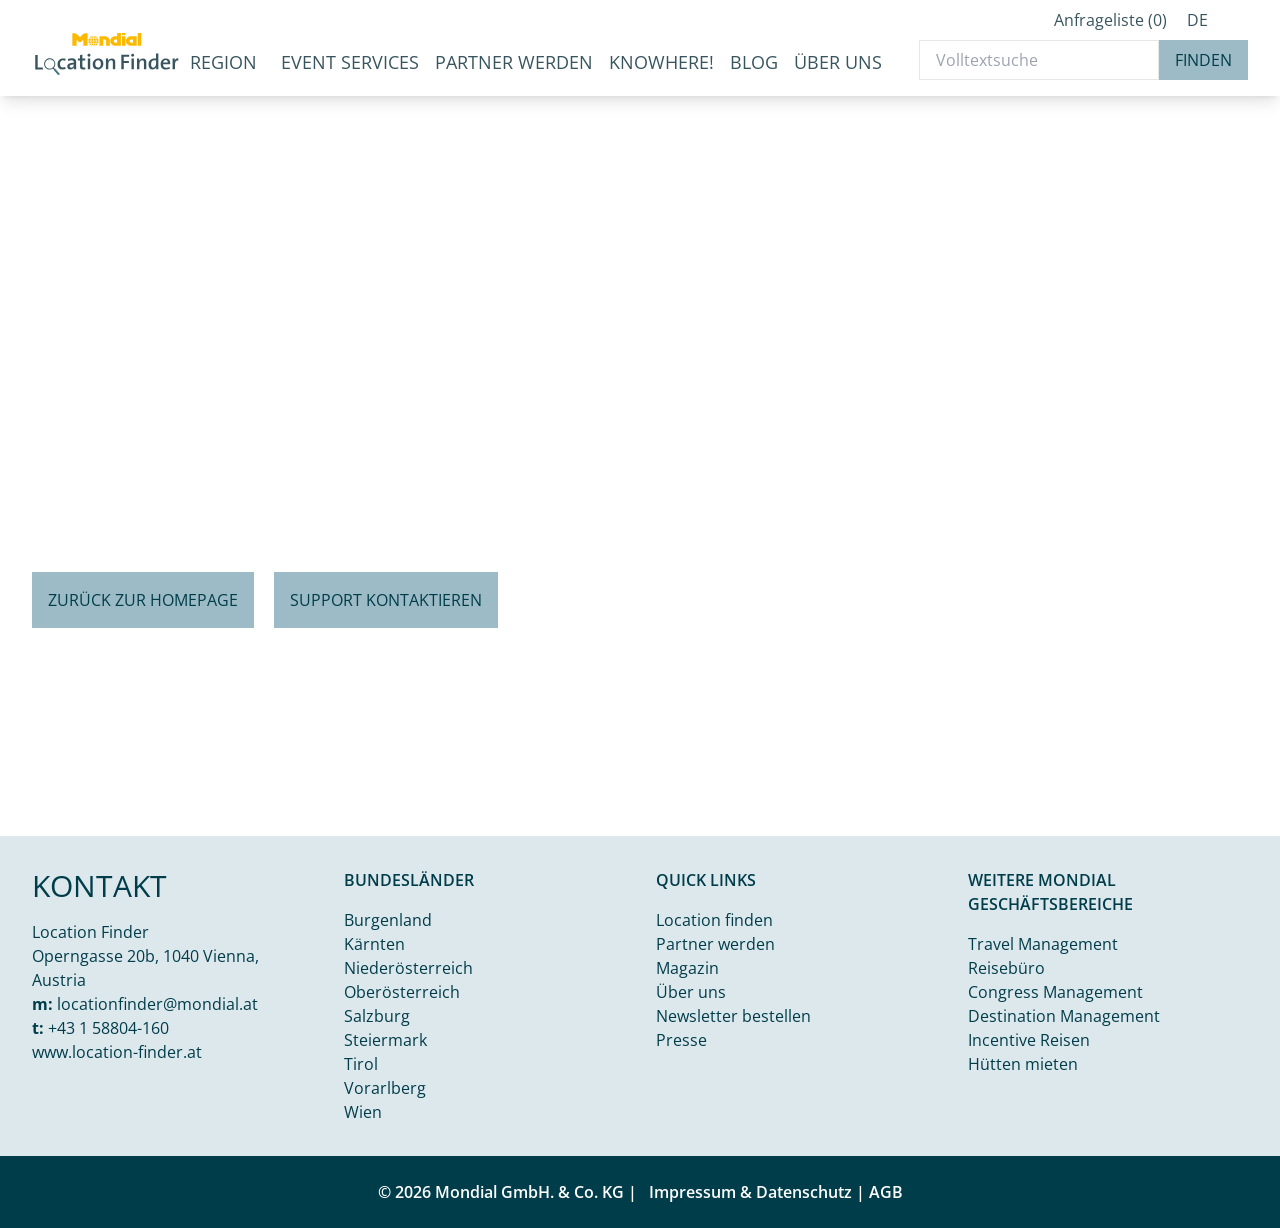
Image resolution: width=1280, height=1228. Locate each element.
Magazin (687, 968)
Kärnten (374, 944)
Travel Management (1043, 944)
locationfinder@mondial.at (157, 1004)
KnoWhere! (661, 62)
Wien (363, 1112)
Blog (754, 62)
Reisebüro (1006, 968)
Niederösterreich (408, 968)
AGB (886, 1192)
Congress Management (1055, 992)
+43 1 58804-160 (108, 1028)
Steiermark (385, 1040)
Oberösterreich (402, 992)
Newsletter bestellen (733, 1016)
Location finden (714, 920)
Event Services (350, 62)
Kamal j (1179, 819)
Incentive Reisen (1029, 1040)
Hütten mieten (1023, 1064)
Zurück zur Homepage (143, 600)
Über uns (838, 62)
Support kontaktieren (386, 600)
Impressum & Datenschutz (750, 1192)
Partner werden (514, 62)
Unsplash (1246, 819)
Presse (681, 1040)
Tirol (361, 1064)
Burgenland (388, 920)
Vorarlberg (385, 1088)
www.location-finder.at (117, 1052)
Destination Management (1064, 1016)
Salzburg (377, 1016)
